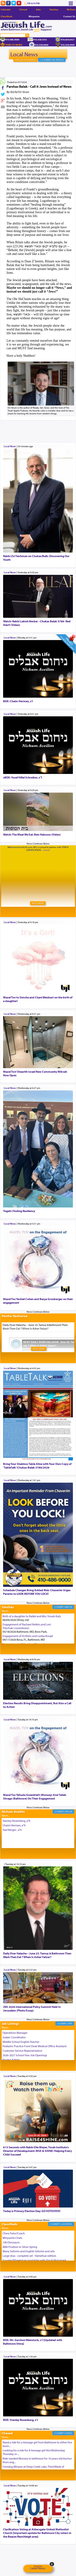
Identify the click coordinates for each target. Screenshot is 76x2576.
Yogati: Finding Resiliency (19, 1211)
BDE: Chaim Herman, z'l (18, 701)
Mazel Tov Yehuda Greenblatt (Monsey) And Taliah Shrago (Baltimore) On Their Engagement (34, 1796)
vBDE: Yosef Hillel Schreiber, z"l (22, 777)
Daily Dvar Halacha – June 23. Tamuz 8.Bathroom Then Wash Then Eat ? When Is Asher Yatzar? (37, 1955)
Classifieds (6, 16)
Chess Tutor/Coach (14, 2233)
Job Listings (10, 2023)
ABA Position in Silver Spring (20, 2247)
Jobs (38, 9)
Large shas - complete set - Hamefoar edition (29, 2256)
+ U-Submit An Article (52, 59)
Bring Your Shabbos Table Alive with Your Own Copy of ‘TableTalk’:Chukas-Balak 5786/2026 (37, 1465)
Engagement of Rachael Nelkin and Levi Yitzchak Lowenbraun (27, 1626)
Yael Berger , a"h (12, 1830)
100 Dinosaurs (11, 2242)
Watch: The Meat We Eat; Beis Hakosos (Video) (32, 834)
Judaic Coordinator (14, 2037)
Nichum (71, 9)
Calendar (6, 9)
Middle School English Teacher (21, 2042)
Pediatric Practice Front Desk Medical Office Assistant (35, 2046)
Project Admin (11, 2059)
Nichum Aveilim (13, 1811)
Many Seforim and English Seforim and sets (29, 2251)
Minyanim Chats (12, 2238)
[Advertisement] (38, 425)
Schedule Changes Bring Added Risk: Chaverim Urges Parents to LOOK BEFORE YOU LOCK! (37, 1592)
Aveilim (68, 1811)
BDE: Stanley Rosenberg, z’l (20, 2420)
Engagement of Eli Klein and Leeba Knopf (28, 1636)
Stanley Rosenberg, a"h (16, 1821)
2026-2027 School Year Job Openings (25, 2055)
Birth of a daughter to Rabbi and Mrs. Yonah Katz (32, 1616)
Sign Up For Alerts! (25, 59)
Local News (24, 54)
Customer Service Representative (22, 2050)
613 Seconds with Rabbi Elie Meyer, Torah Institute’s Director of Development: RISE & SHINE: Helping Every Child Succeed (37, 2150)
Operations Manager (15, 2032)
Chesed (23, 9)
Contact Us (69, 16)
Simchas (53, 9)
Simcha (68, 1606)
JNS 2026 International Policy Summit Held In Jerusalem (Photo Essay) (32, 2008)
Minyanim (34, 16)
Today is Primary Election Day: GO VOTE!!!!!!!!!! (31, 2211)
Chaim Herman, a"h (14, 1825)
